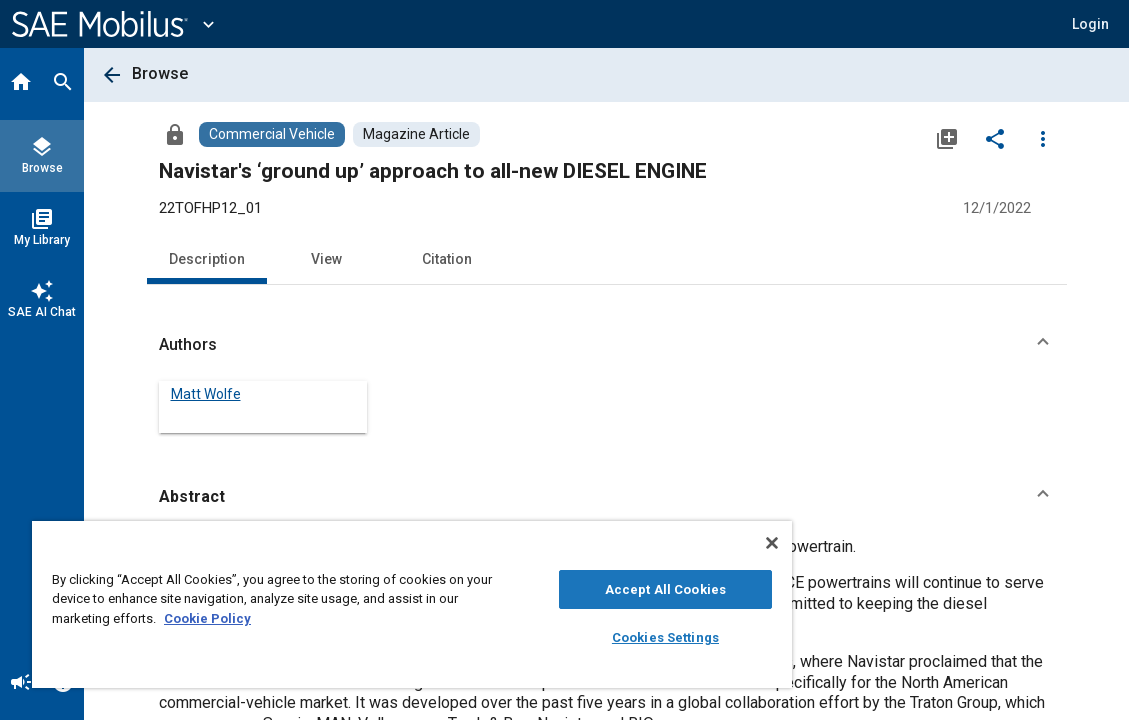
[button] (607, 345)
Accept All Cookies (576, 589)
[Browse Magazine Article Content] (416, 134)
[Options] (1043, 138)
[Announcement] (21, 684)
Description (207, 259)
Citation (447, 259)
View (326, 259)
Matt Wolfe (206, 394)
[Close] (666, 543)
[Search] (63, 84)
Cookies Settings (576, 637)
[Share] (995, 138)
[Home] (21, 84)
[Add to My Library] (947, 138)
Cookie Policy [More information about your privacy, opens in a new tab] (347, 618)
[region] (359, 604)
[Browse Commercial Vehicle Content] (272, 134)
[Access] (175, 134)
